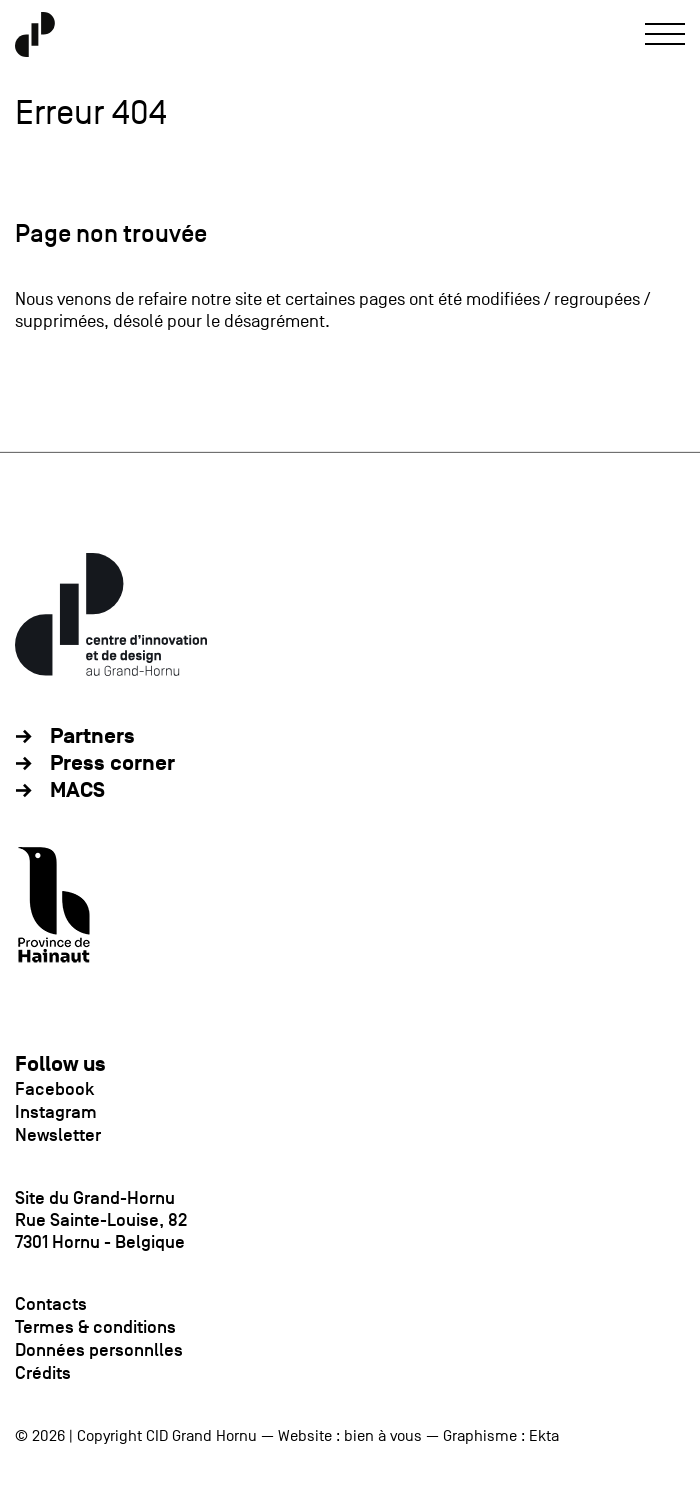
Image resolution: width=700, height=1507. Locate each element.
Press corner (112, 763)
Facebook (54, 1089)
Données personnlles (99, 1350)
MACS (77, 790)
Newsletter (58, 1135)
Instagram (56, 1112)
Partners (92, 736)
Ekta (544, 1436)
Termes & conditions (95, 1327)
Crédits (43, 1373)
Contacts (51, 1304)
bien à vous (383, 1436)
